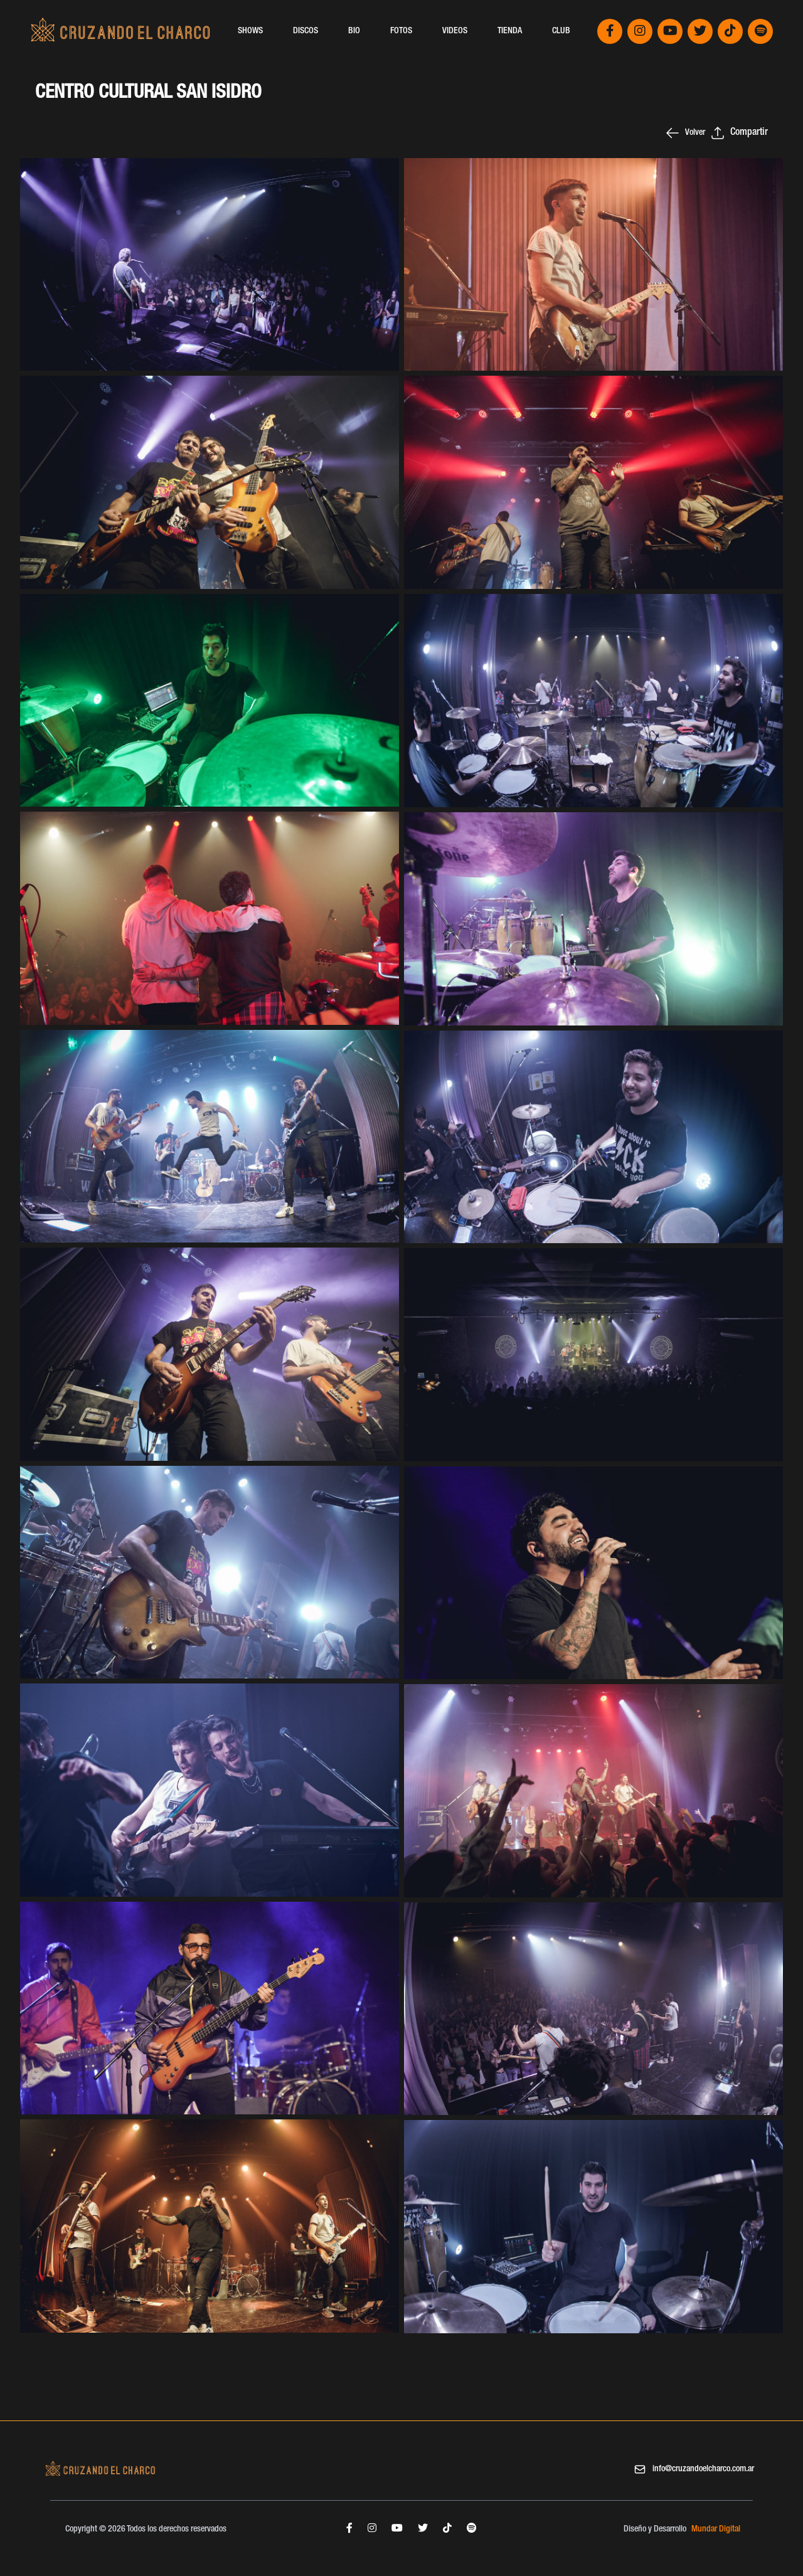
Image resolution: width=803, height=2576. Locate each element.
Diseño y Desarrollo (655, 2529)
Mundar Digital (715, 2529)
